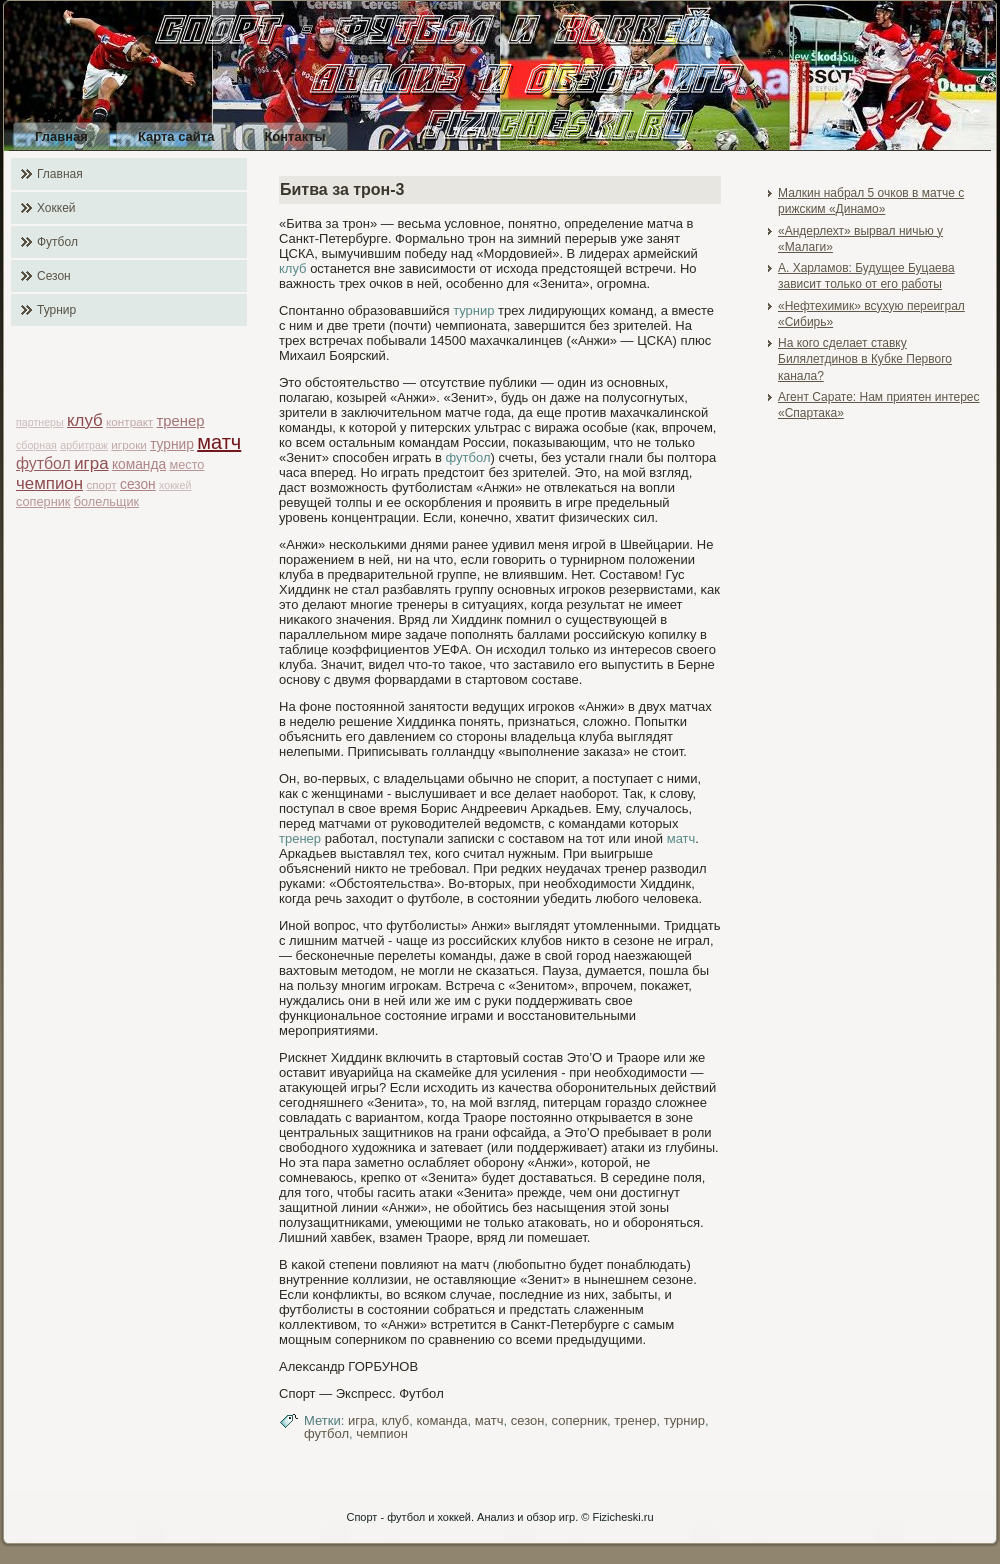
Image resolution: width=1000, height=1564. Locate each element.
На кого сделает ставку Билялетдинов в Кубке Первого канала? (865, 359)
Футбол (57, 242)
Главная (61, 136)
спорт (101, 484)
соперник (43, 501)
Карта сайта (176, 136)
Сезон (54, 276)
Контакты (294, 136)
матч (219, 442)
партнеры (40, 422)
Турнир (56, 310)
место (186, 464)
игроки (128, 444)
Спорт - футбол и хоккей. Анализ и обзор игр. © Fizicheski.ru (499, 1517)
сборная (36, 445)
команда (139, 464)
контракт (129, 421)
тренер (181, 421)
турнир (172, 444)
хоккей (175, 485)
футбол (43, 463)
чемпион (49, 483)
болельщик (106, 501)
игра (91, 463)
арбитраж (84, 445)
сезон (138, 484)
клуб (85, 420)
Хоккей (56, 208)
